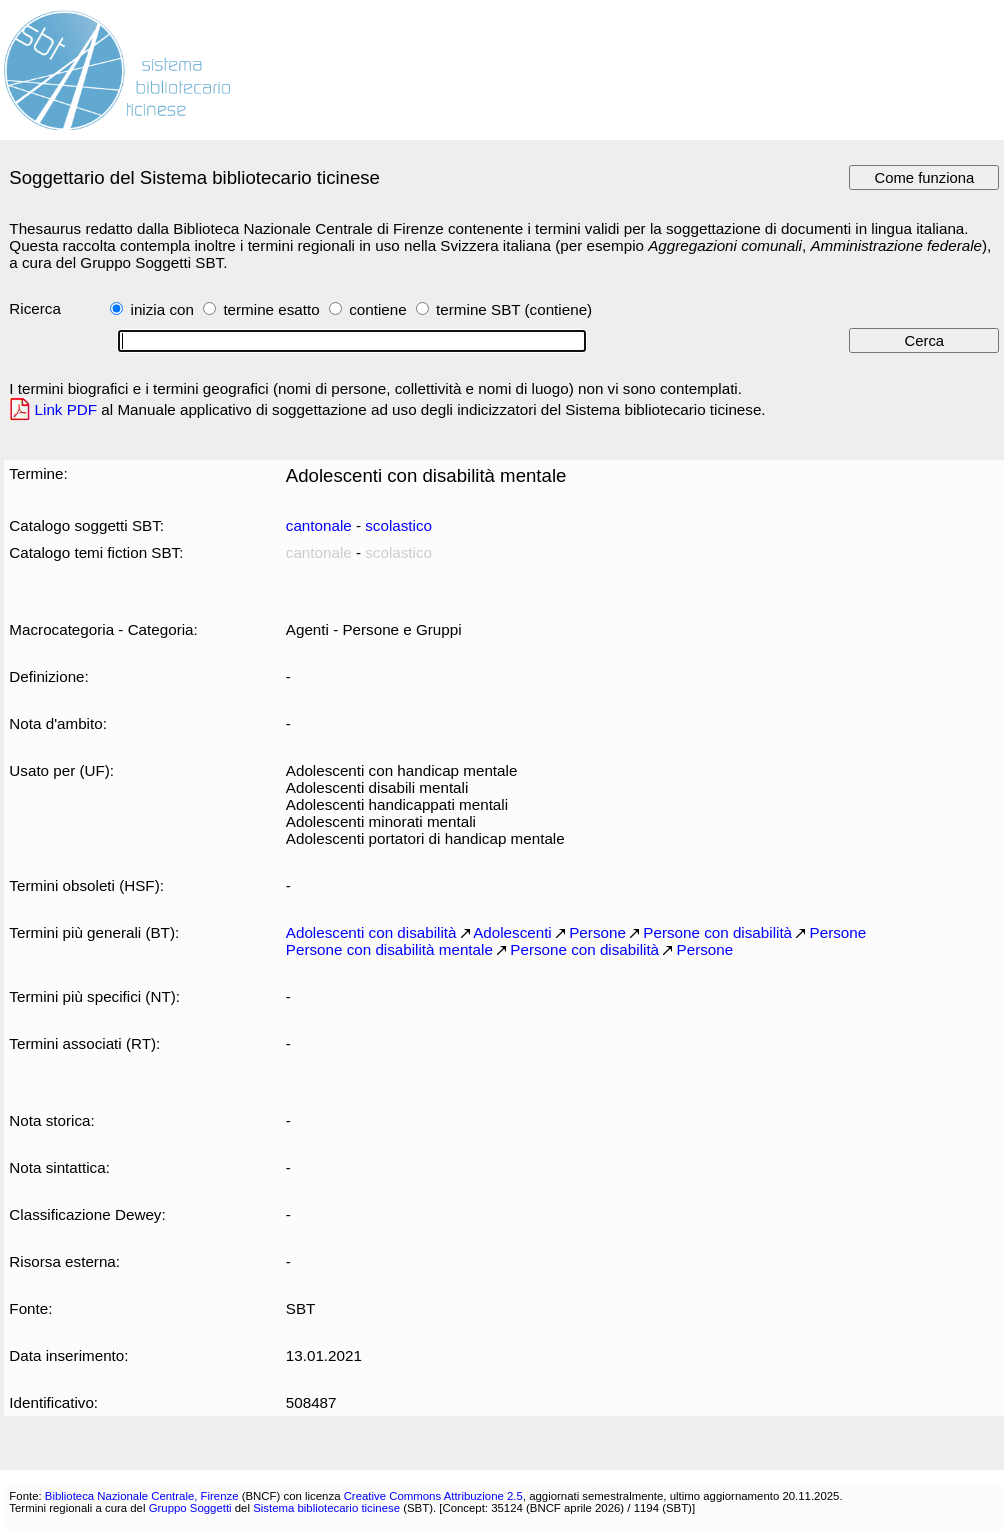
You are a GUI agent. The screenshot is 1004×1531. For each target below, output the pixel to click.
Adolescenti (512, 932)
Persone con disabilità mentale (389, 949)
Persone (597, 932)
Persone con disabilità (717, 932)
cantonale (319, 525)
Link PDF (66, 409)
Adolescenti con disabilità (371, 932)
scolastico (398, 525)
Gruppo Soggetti (190, 1508)
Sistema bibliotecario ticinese (326, 1508)
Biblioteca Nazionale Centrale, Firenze (142, 1496)
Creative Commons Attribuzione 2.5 (433, 1496)
